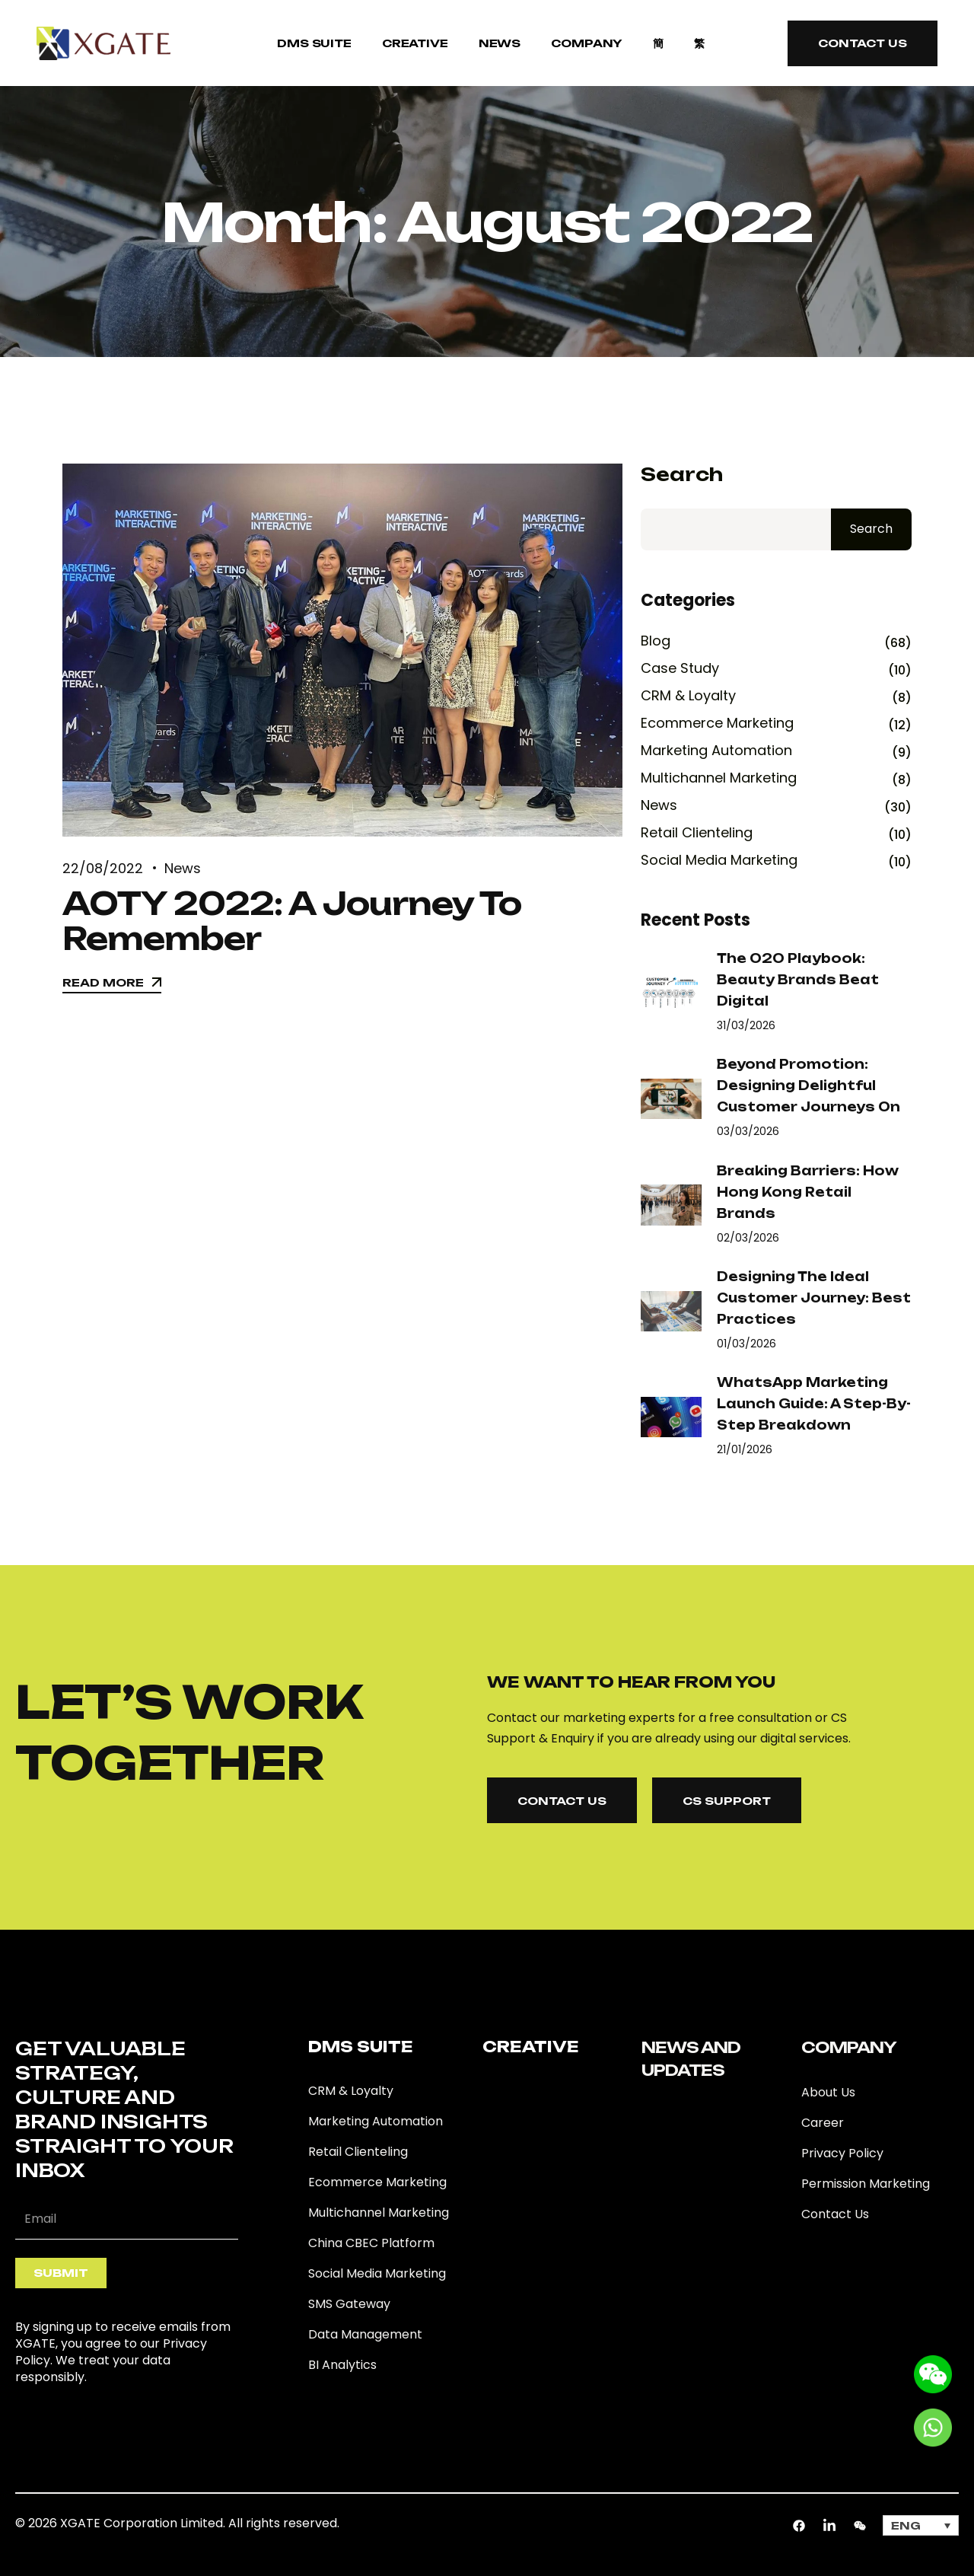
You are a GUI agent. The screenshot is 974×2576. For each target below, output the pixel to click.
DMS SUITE (314, 43)
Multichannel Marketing (719, 778)
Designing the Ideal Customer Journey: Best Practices (814, 1298)
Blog (655, 641)
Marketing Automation (716, 750)
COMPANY (586, 43)
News (182, 868)
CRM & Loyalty (688, 696)
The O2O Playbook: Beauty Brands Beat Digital (798, 980)
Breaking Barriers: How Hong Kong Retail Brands (808, 1192)
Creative (415, 43)
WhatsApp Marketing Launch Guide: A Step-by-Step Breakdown (814, 1404)
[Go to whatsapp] (933, 2426)
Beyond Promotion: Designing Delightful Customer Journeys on (808, 1085)
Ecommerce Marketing (717, 723)
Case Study (680, 668)
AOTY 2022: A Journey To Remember (291, 921)
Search (682, 475)
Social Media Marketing (719, 860)
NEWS (499, 43)
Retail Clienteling (697, 833)
